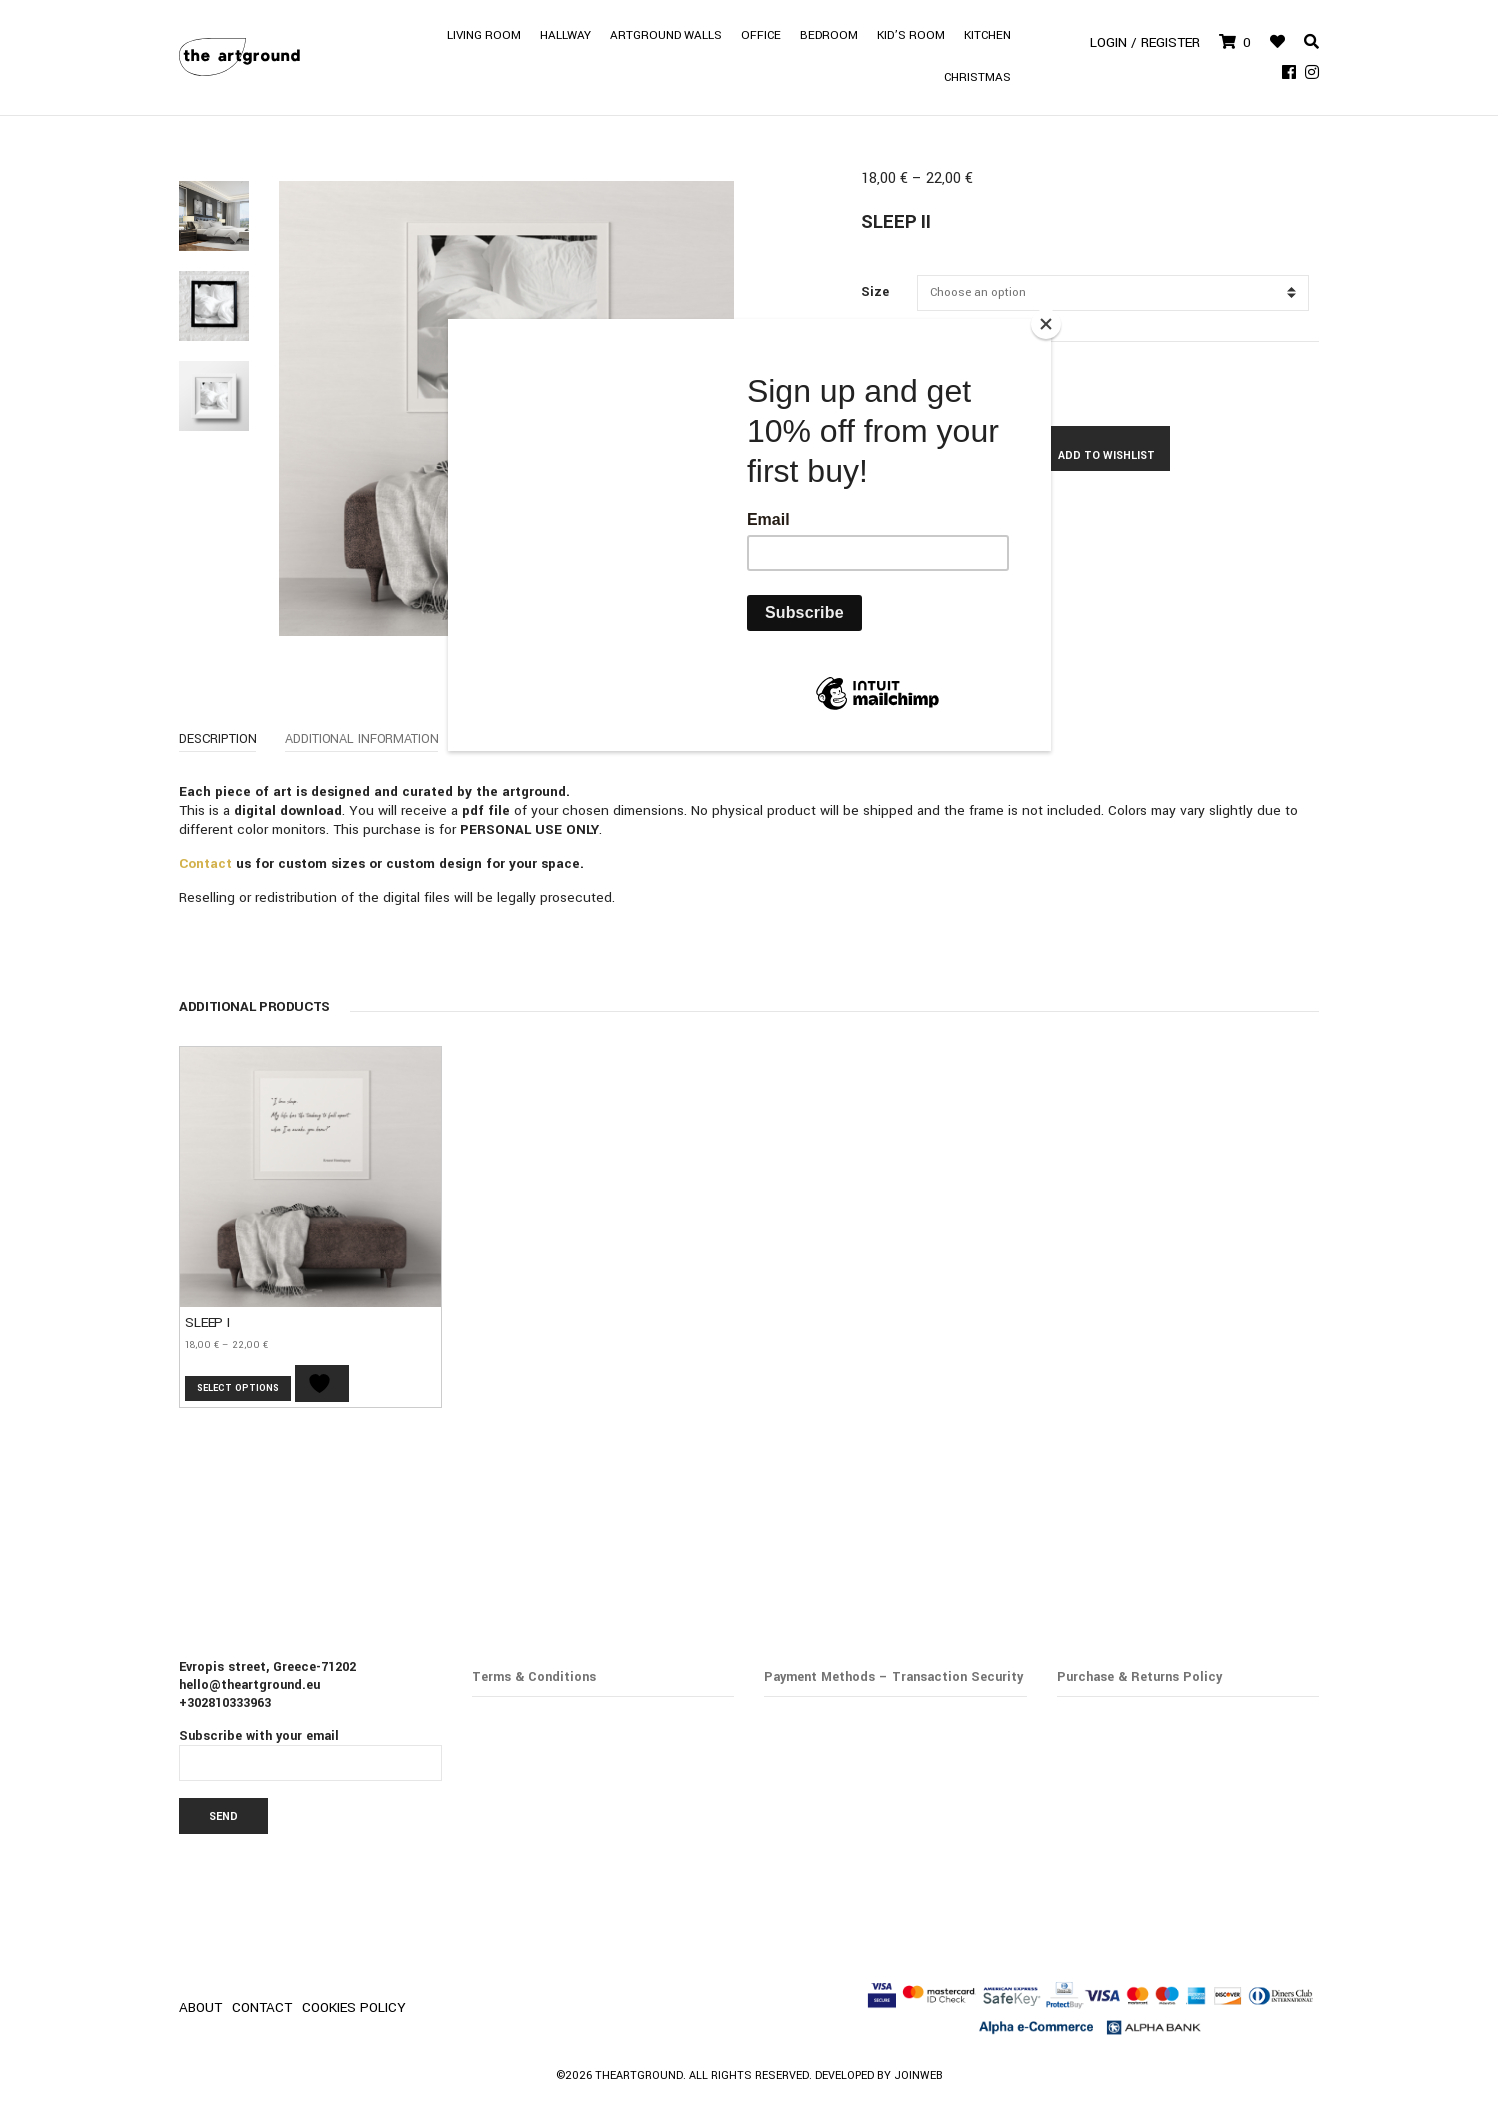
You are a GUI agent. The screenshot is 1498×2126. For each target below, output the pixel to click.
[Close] (1046, 324)
